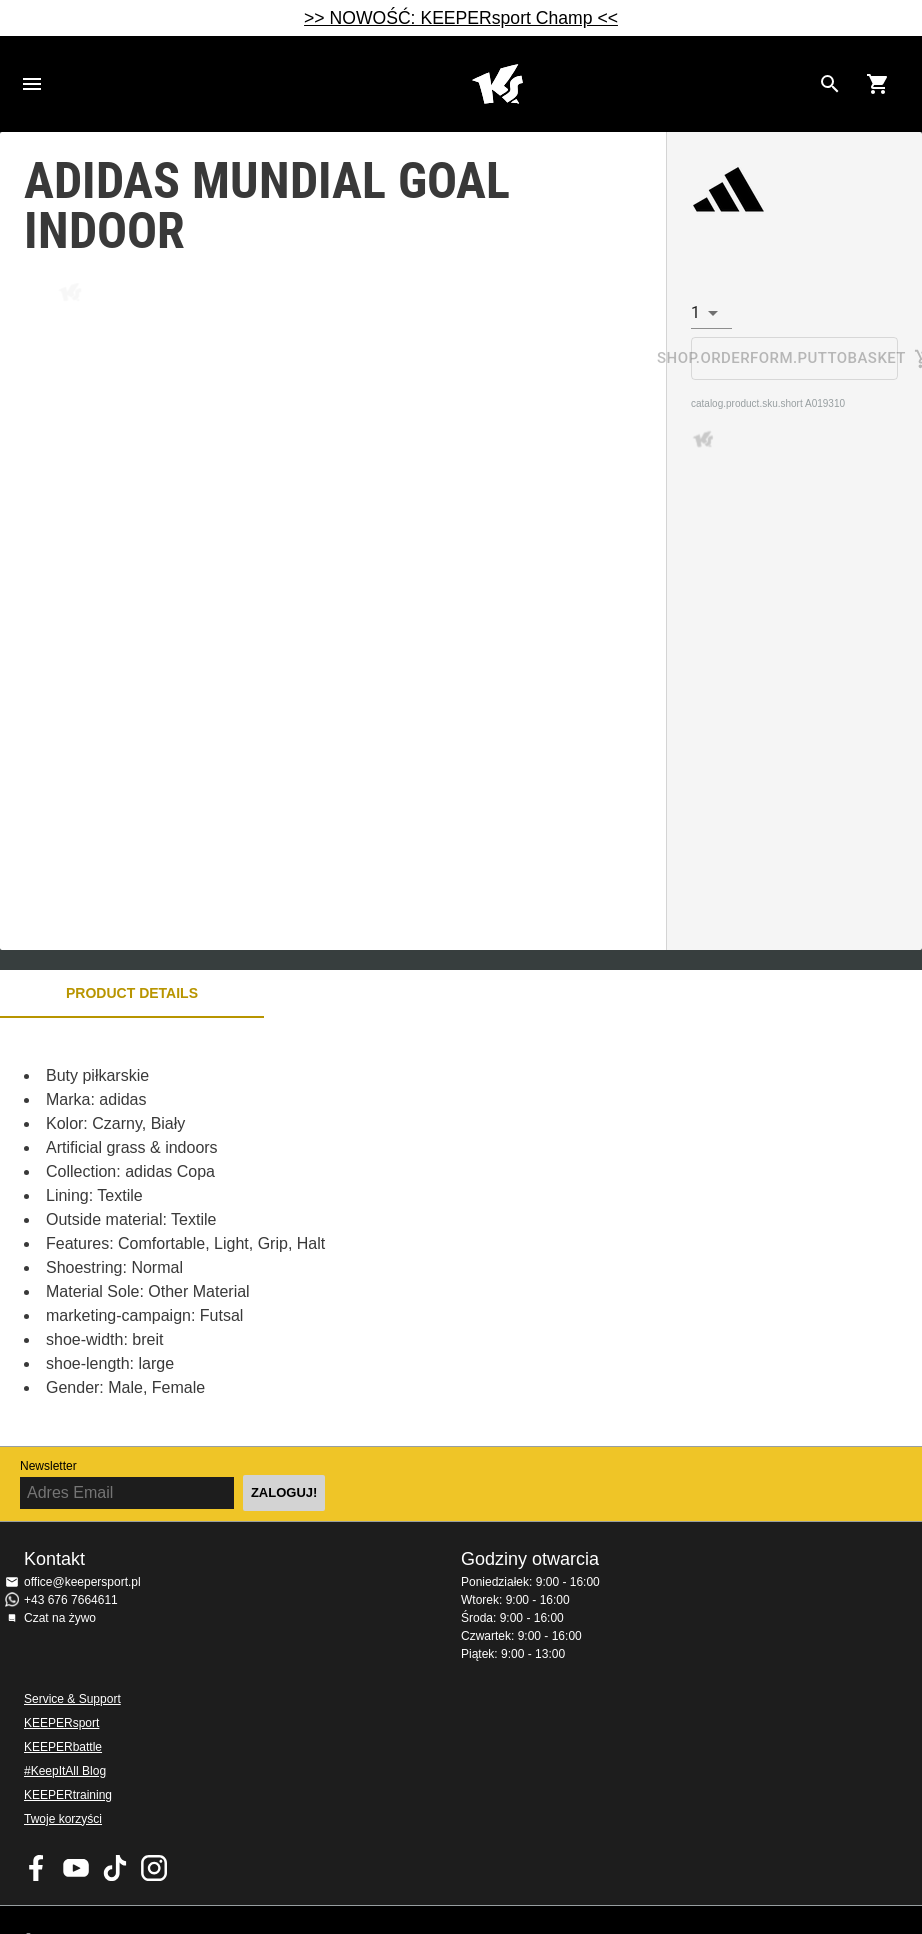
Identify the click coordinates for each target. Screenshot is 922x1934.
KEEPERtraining (68, 1795)
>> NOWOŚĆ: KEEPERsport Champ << (461, 18)
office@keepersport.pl (82, 1582)
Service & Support (72, 1699)
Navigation (32, 84)
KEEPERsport (61, 1723)
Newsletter (48, 1466)
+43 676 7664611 (71, 1600)
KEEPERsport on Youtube (76, 1868)
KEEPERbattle (63, 1747)
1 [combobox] (695, 312)
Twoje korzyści (63, 1819)
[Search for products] (830, 84)
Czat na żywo (60, 1618)
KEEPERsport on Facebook (37, 1868)
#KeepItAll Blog (65, 1771)
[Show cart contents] (878, 84)
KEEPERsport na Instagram (154, 1868)
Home (497, 84)
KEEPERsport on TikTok (115, 1868)
